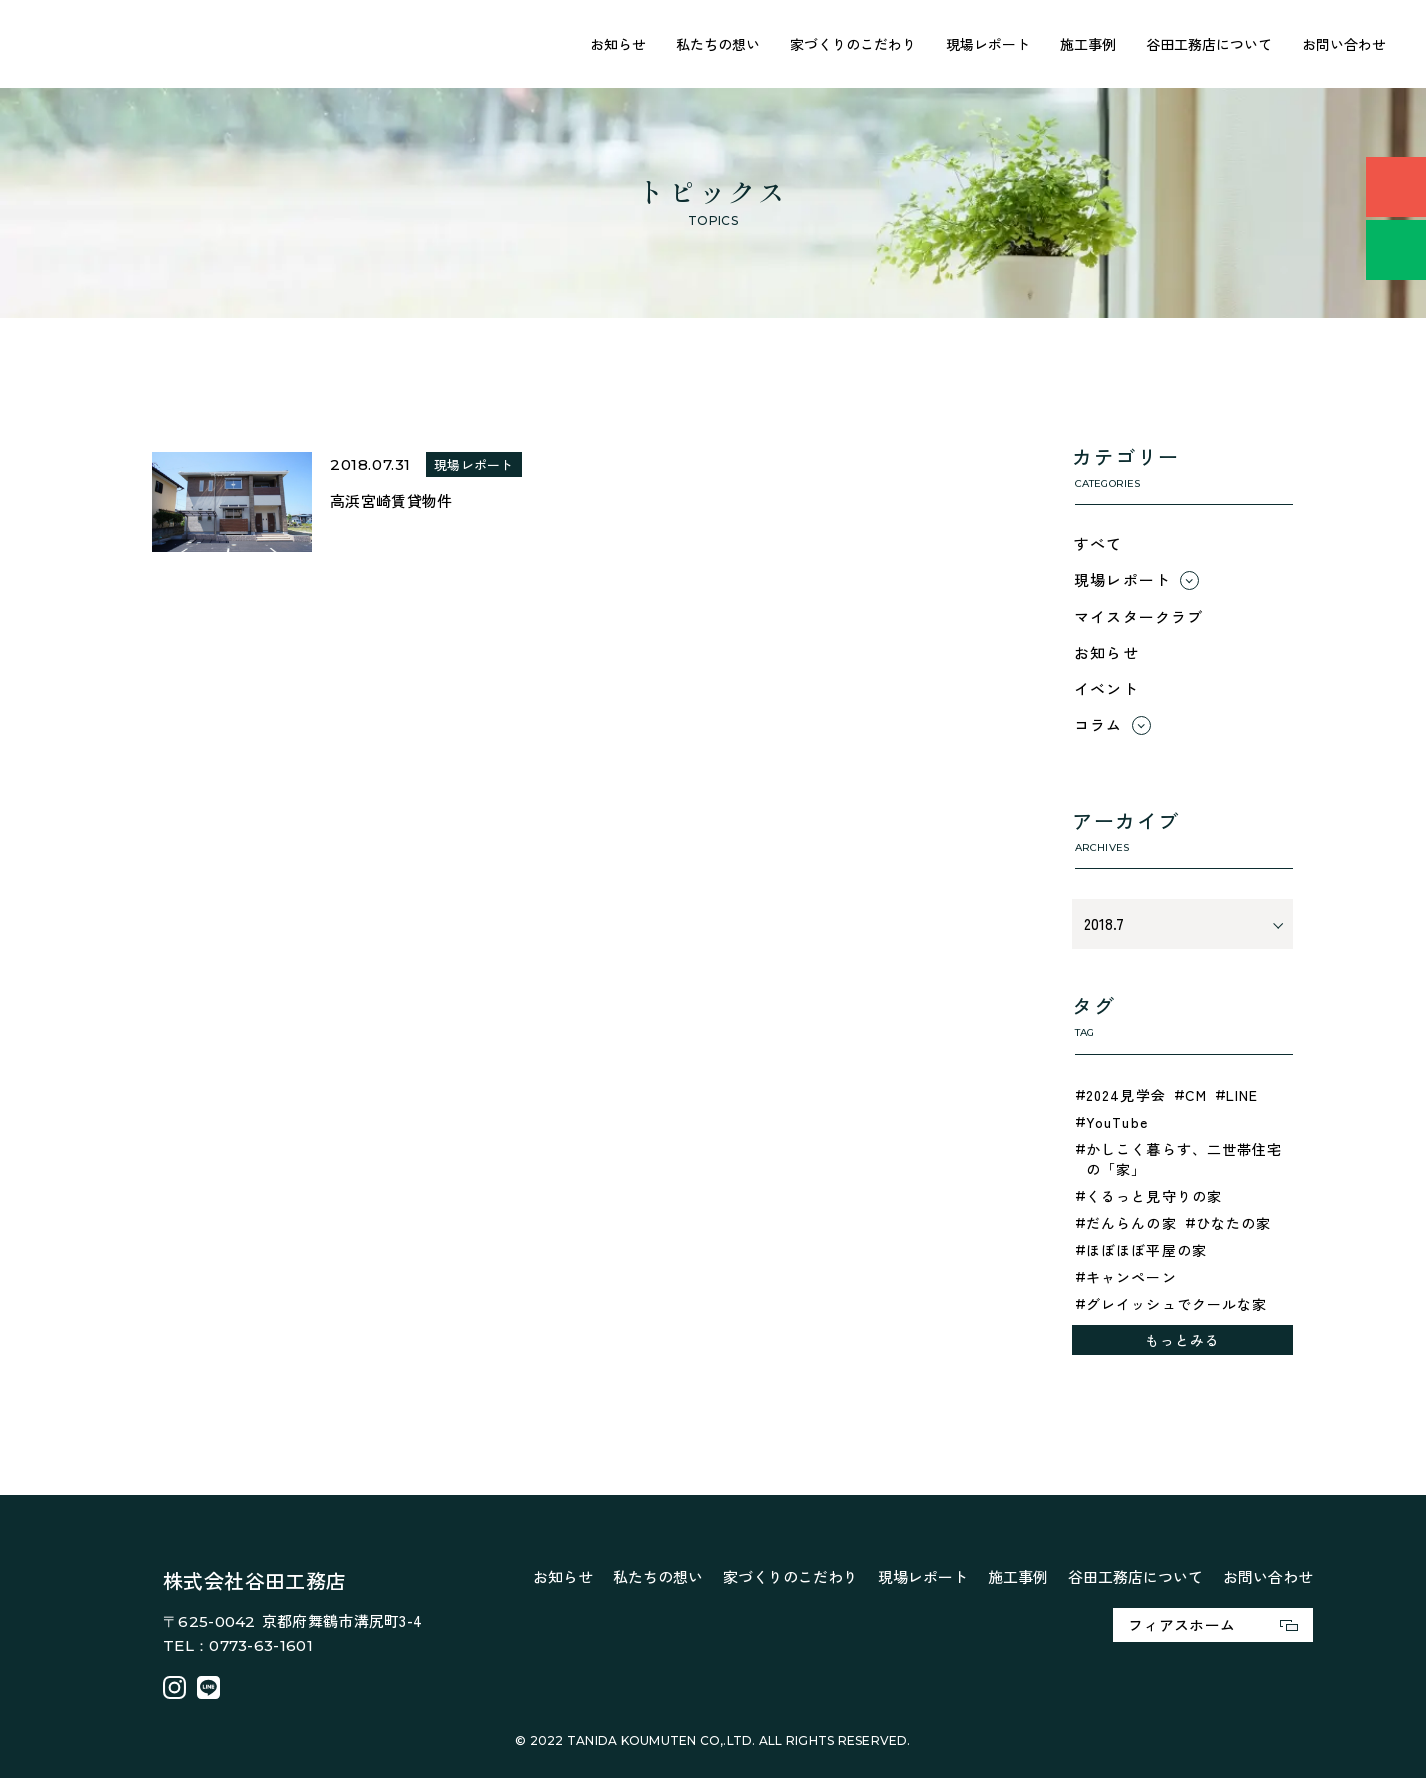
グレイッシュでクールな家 (1176, 1304)
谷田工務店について (1209, 44)
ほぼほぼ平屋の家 (1146, 1250)
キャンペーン (1131, 1277)
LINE (1242, 1095)
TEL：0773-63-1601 (238, 1645)
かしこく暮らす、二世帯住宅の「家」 (1184, 1159)
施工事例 (1088, 44)
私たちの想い (718, 44)
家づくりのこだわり (853, 44)
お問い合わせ (1344, 44)
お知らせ (618, 44)
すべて (1098, 543)
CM (1196, 1095)
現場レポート (988, 44)
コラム (1098, 724)
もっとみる (1183, 1340)
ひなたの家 (1234, 1223)
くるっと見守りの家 (1154, 1196)
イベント (1106, 688)
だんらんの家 (1131, 1223)
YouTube (1117, 1122)
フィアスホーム (1213, 1624)
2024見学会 (1126, 1095)
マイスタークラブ (1139, 616)
